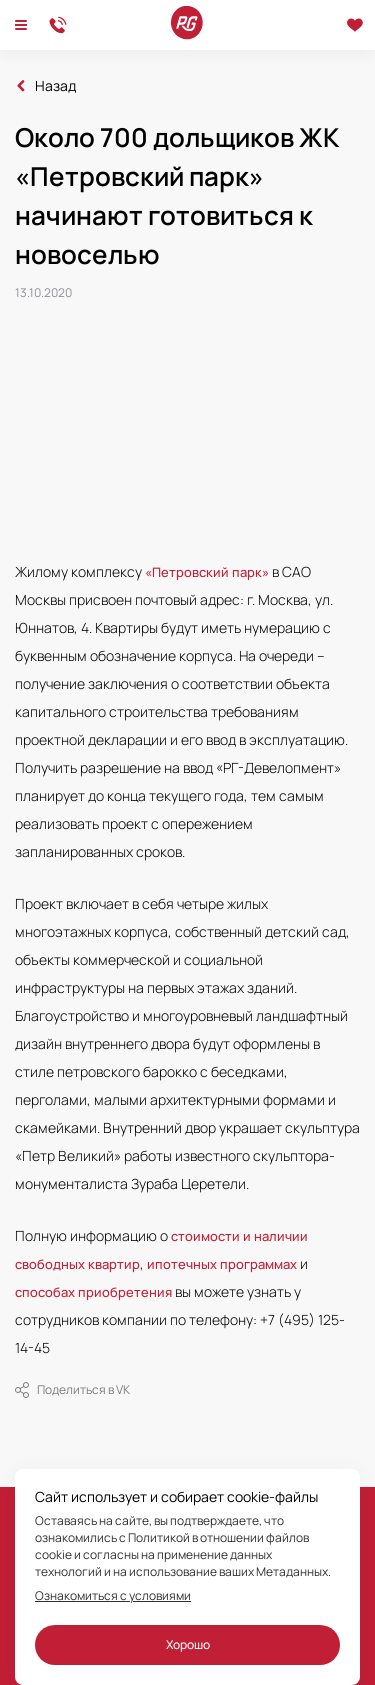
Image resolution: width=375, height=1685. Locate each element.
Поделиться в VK (72, 1390)
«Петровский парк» (207, 572)
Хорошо (188, 1644)
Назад (55, 86)
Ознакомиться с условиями (113, 1596)
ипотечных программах (222, 1264)
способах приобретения (93, 1292)
